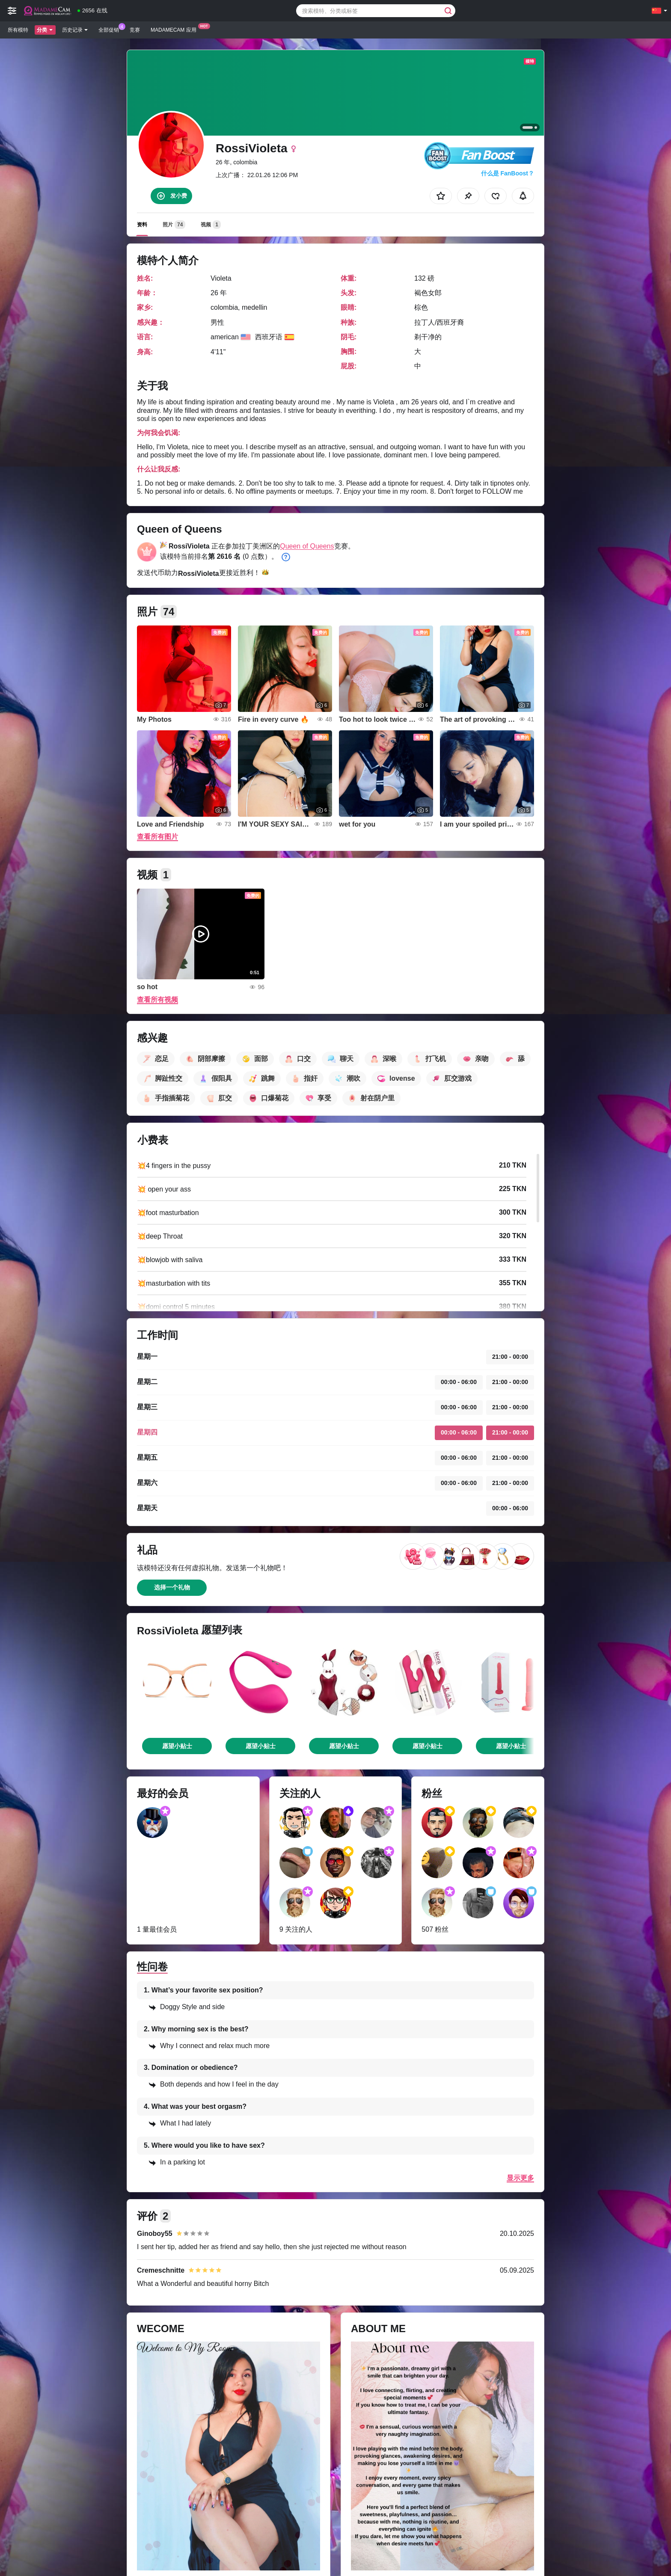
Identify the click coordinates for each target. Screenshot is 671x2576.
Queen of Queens (307, 546)
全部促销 (110, 29)
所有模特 (18, 30)
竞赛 (135, 30)
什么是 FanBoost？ (507, 173)
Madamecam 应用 (176, 29)
